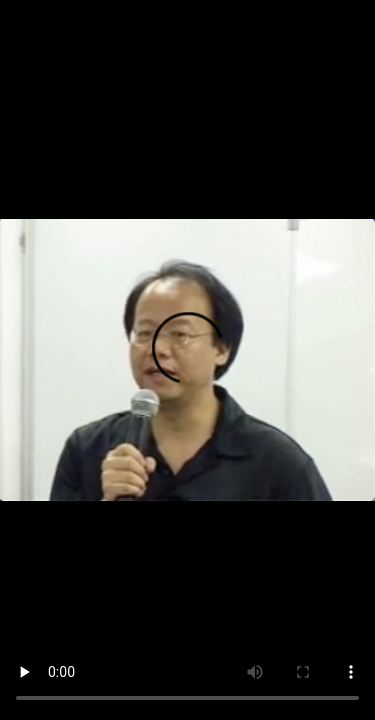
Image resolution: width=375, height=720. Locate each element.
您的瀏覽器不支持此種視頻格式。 (187, 360)
